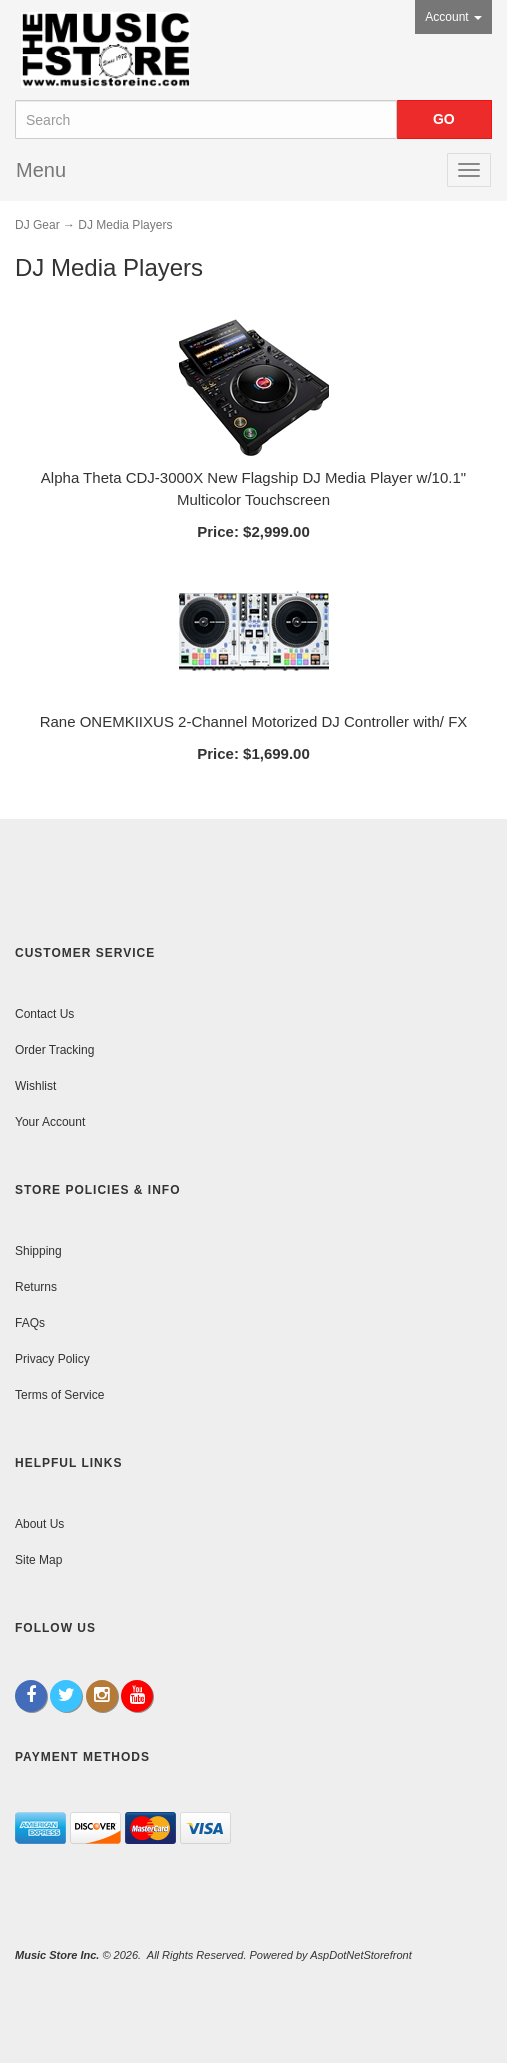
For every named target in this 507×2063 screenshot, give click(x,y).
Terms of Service (59, 1395)
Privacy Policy (52, 1359)
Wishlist (35, 1086)
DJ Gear (37, 225)
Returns (36, 1287)
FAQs (30, 1323)
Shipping (38, 1251)
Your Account (50, 1122)
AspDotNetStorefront (361, 1955)
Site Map (38, 1560)
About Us (39, 1524)
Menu (41, 170)
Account (453, 17)
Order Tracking (54, 1050)
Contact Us (44, 1014)
